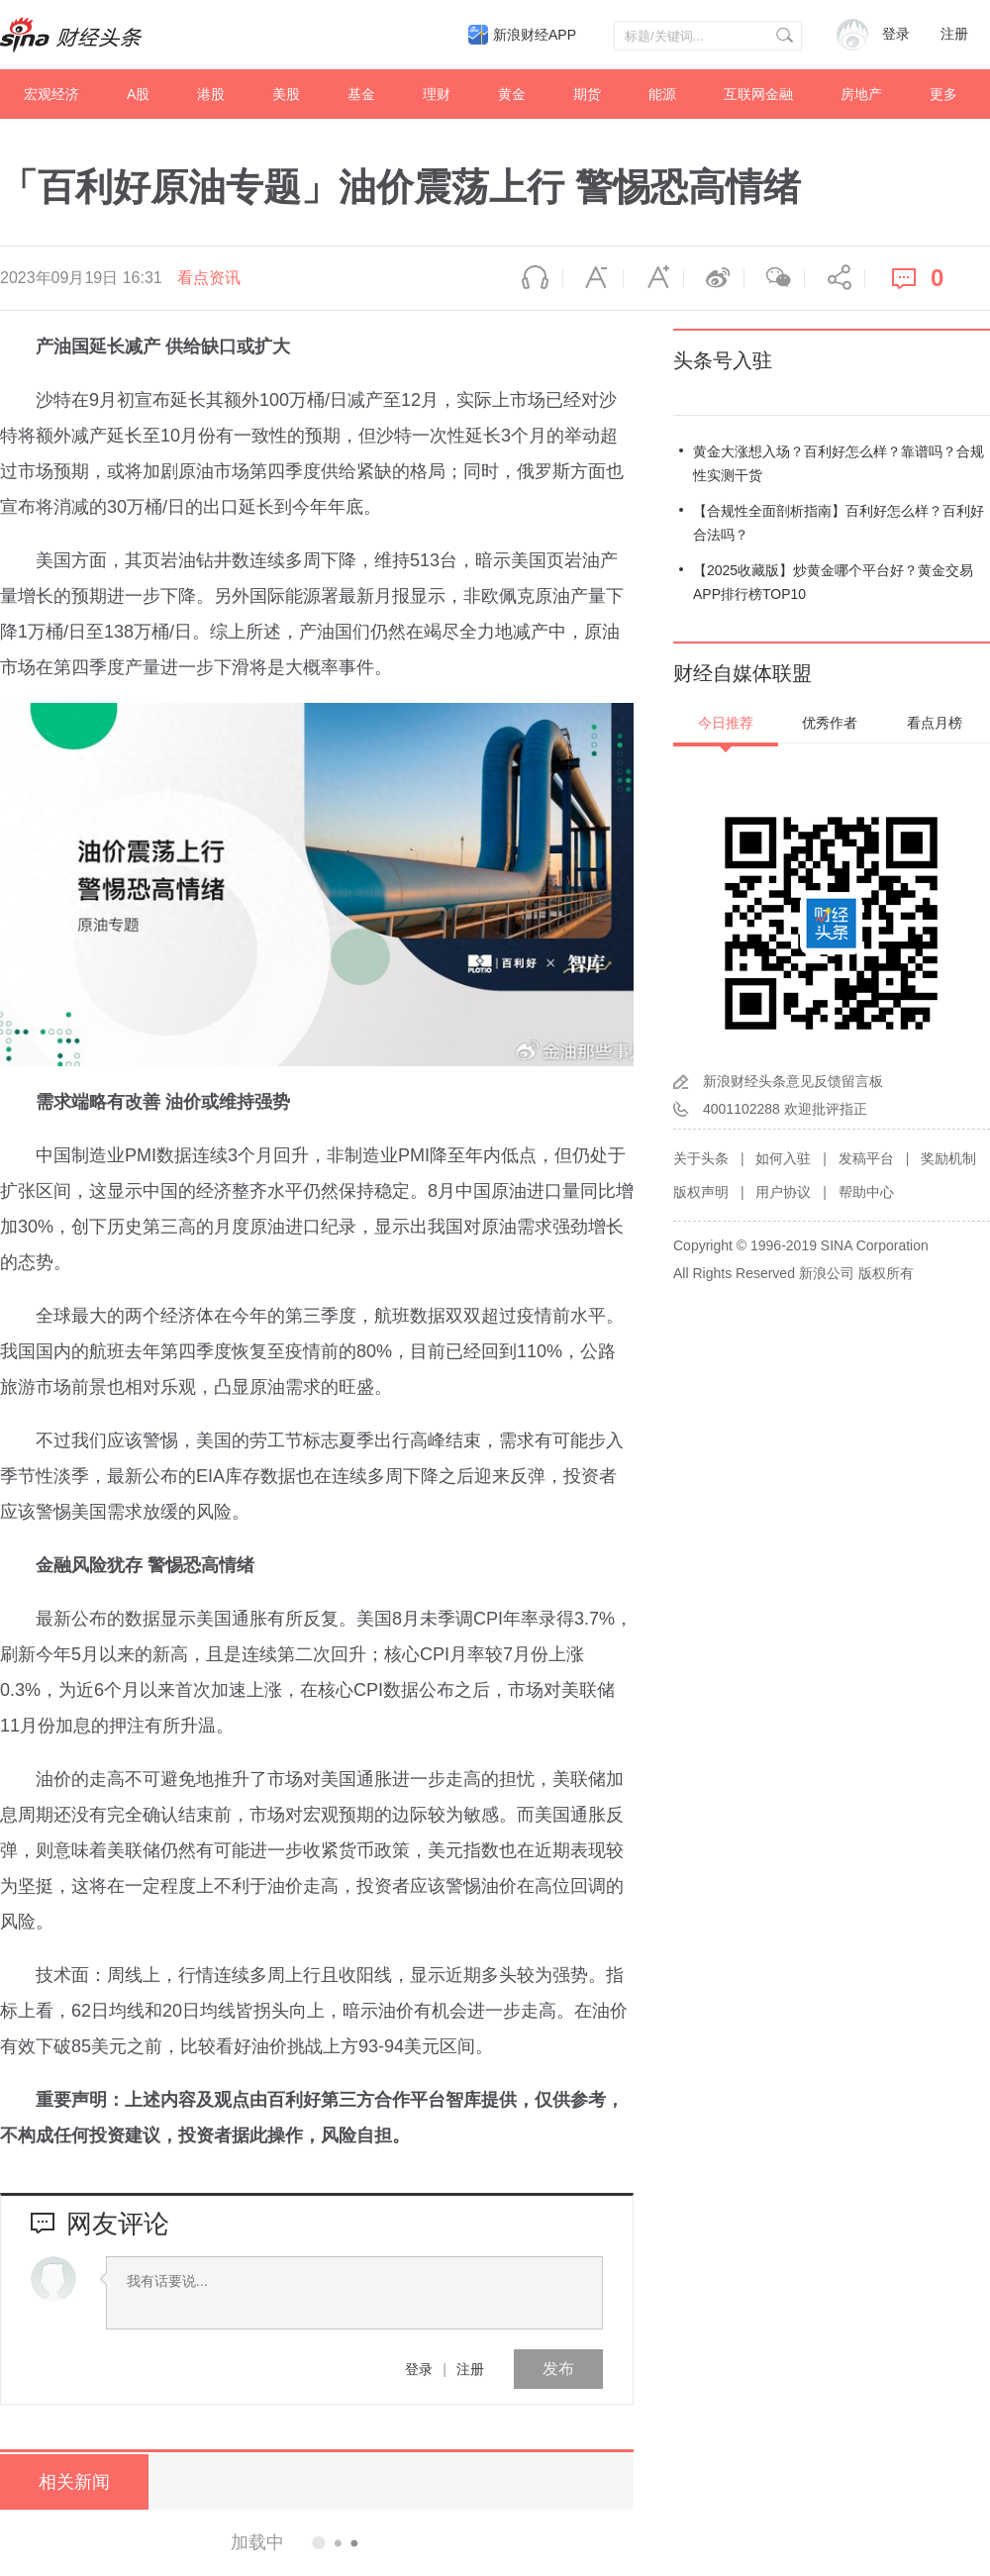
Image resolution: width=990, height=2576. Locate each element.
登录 (419, 2369)
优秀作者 (829, 723)
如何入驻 (783, 1158)
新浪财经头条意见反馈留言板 (793, 1081)
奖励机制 (948, 1158)
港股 (211, 94)
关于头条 (701, 1158)
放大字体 (653, 278)
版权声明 (701, 1192)
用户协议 (783, 1192)
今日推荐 (725, 723)
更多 (943, 94)
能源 (662, 94)
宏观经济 (51, 94)
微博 (713, 278)
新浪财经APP (534, 35)
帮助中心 (866, 1192)
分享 (834, 278)
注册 (954, 34)
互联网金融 (758, 94)
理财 (436, 94)
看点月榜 (934, 723)
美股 (286, 94)
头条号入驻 (722, 360)
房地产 (861, 94)
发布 (558, 2368)
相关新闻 (74, 2482)
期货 (587, 94)
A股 (138, 94)
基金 (361, 94)
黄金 (512, 94)
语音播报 (532, 278)
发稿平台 (866, 1158)
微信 (774, 278)
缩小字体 (593, 278)
